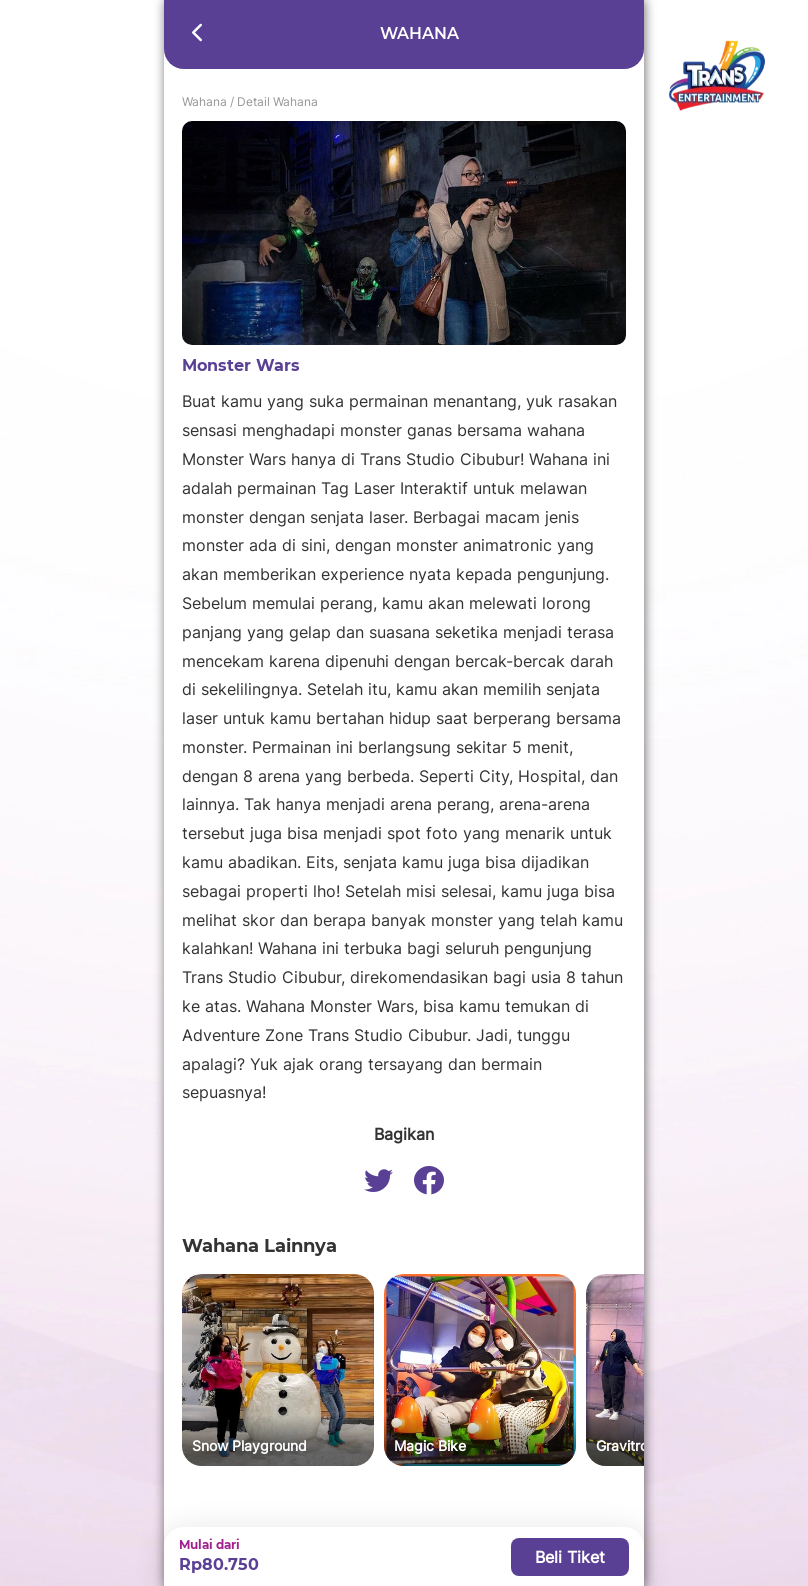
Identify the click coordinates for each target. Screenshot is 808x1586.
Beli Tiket (570, 1557)
